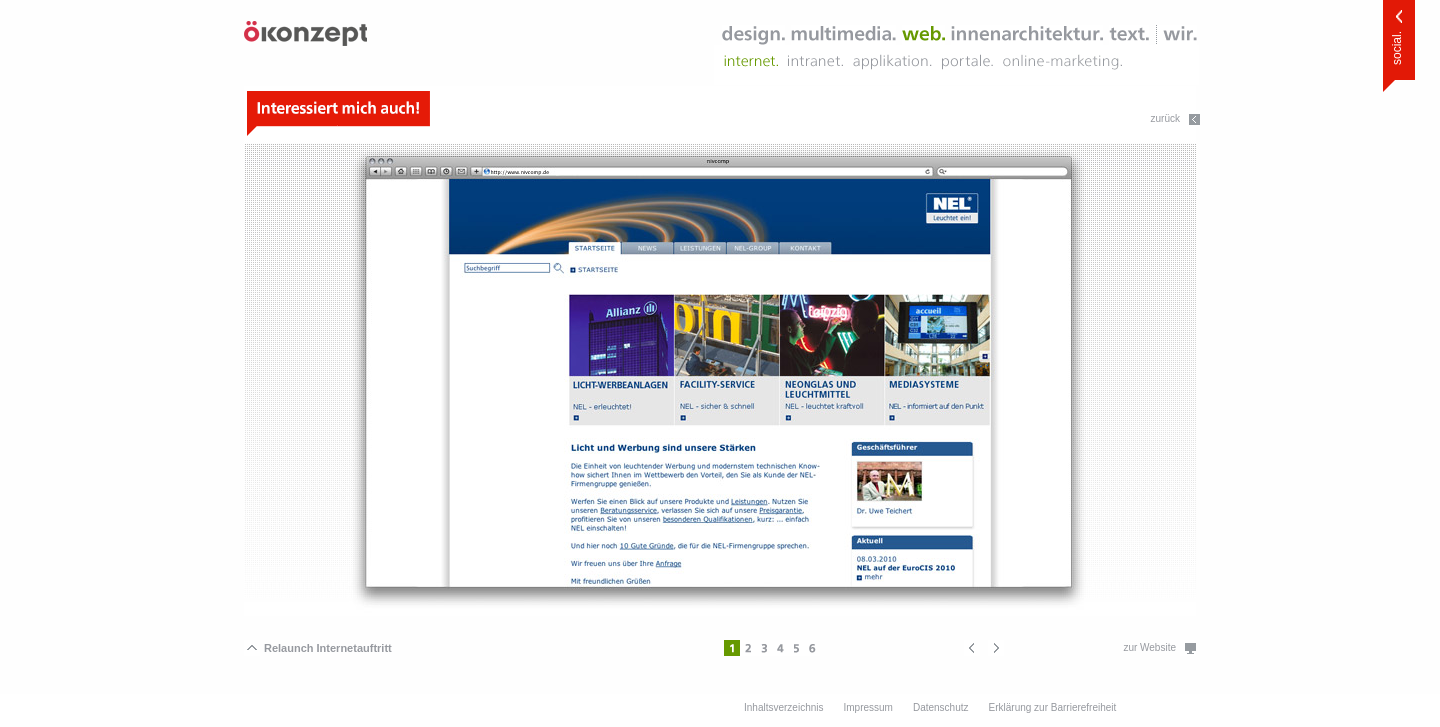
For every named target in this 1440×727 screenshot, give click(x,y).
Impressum (867, 707)
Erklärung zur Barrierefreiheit (1053, 707)
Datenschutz (941, 707)
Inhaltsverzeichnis (783, 707)
